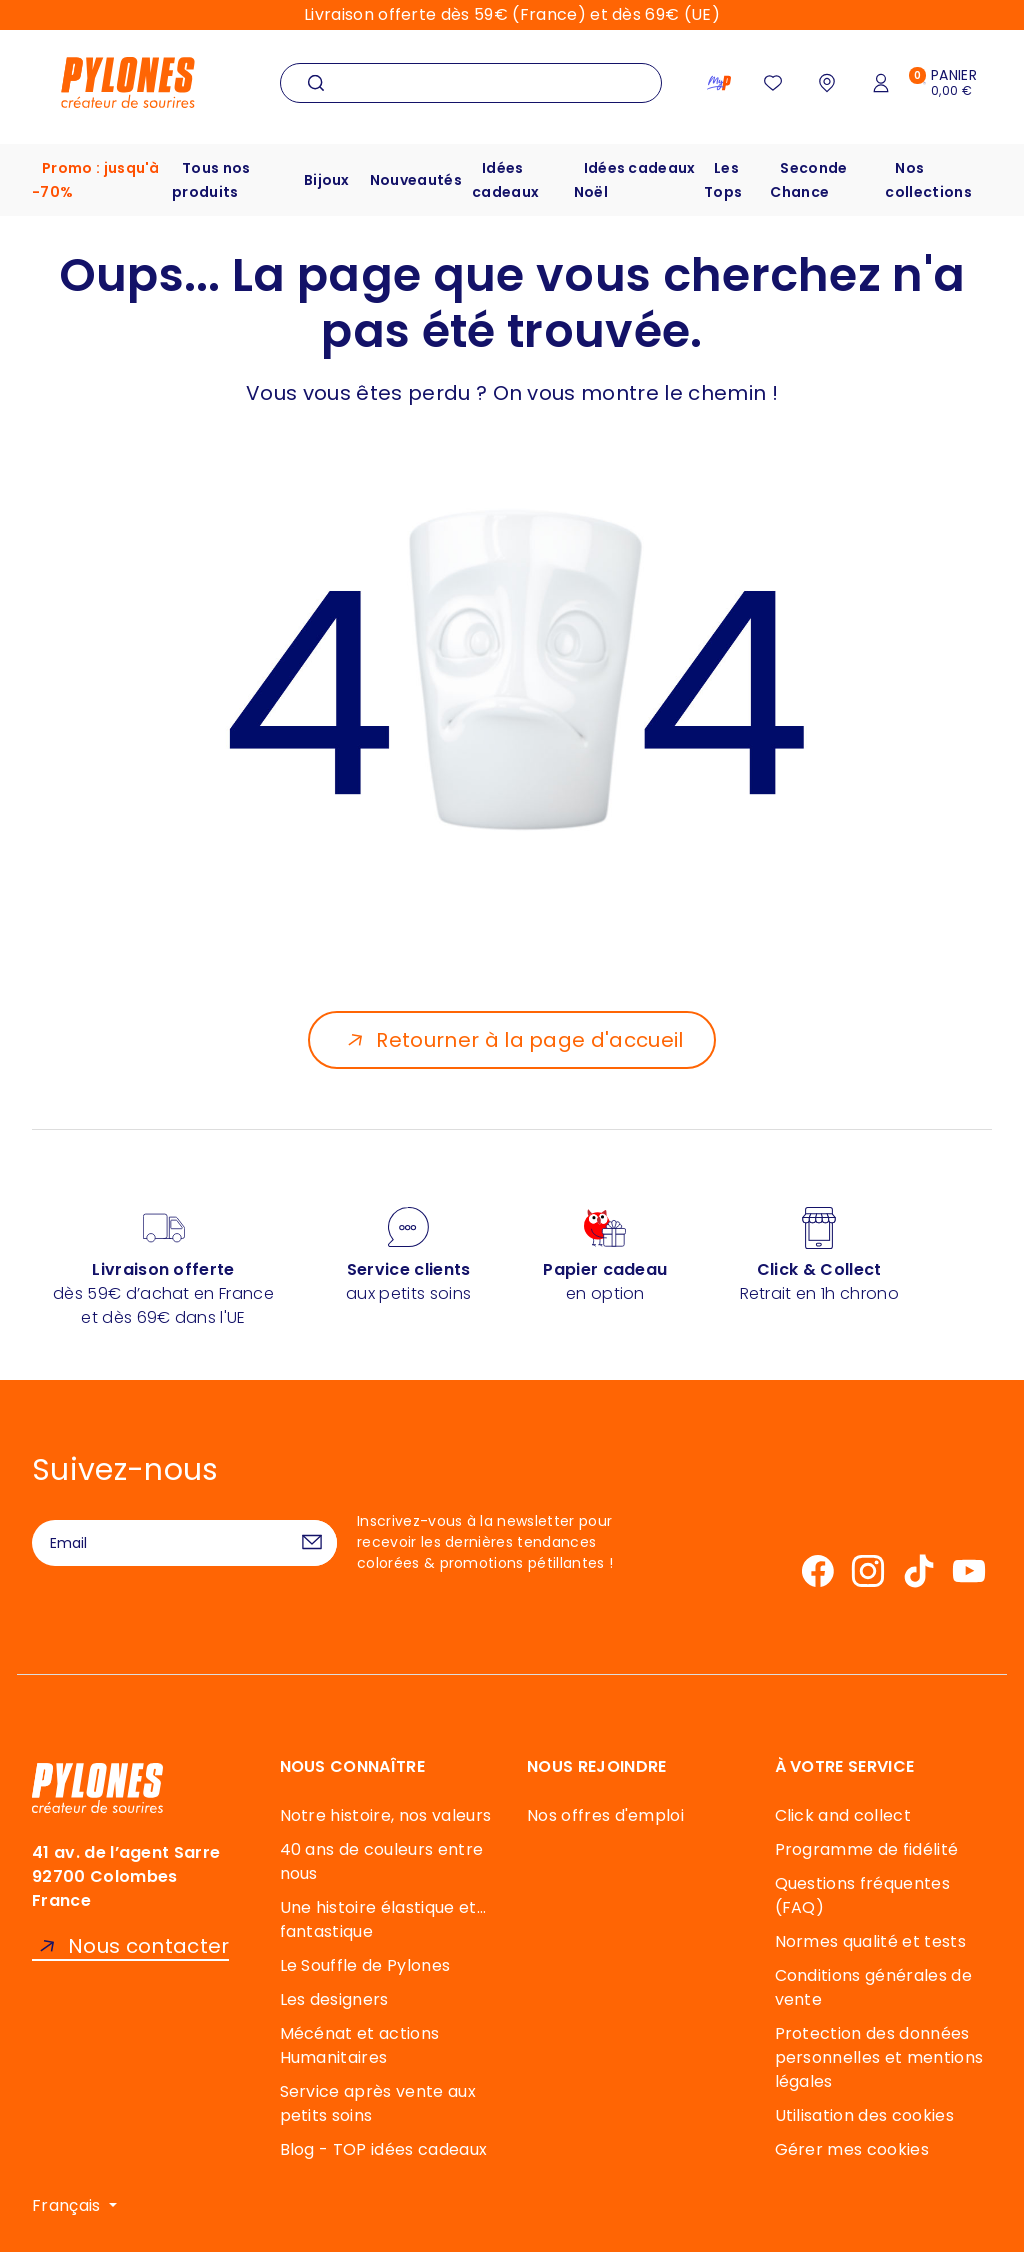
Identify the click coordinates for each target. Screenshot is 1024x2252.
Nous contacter (148, 1946)
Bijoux (327, 180)
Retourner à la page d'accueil (529, 1040)
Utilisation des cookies (864, 2115)
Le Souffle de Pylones (365, 1965)
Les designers (334, 1999)
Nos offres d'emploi (605, 1815)
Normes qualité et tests (870, 1941)
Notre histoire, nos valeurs (386, 1815)
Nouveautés (416, 180)
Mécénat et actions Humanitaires (360, 2045)
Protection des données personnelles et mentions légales (879, 2057)
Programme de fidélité (867, 1849)
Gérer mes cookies (852, 2149)
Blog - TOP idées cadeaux (384, 2149)
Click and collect (843, 1815)
